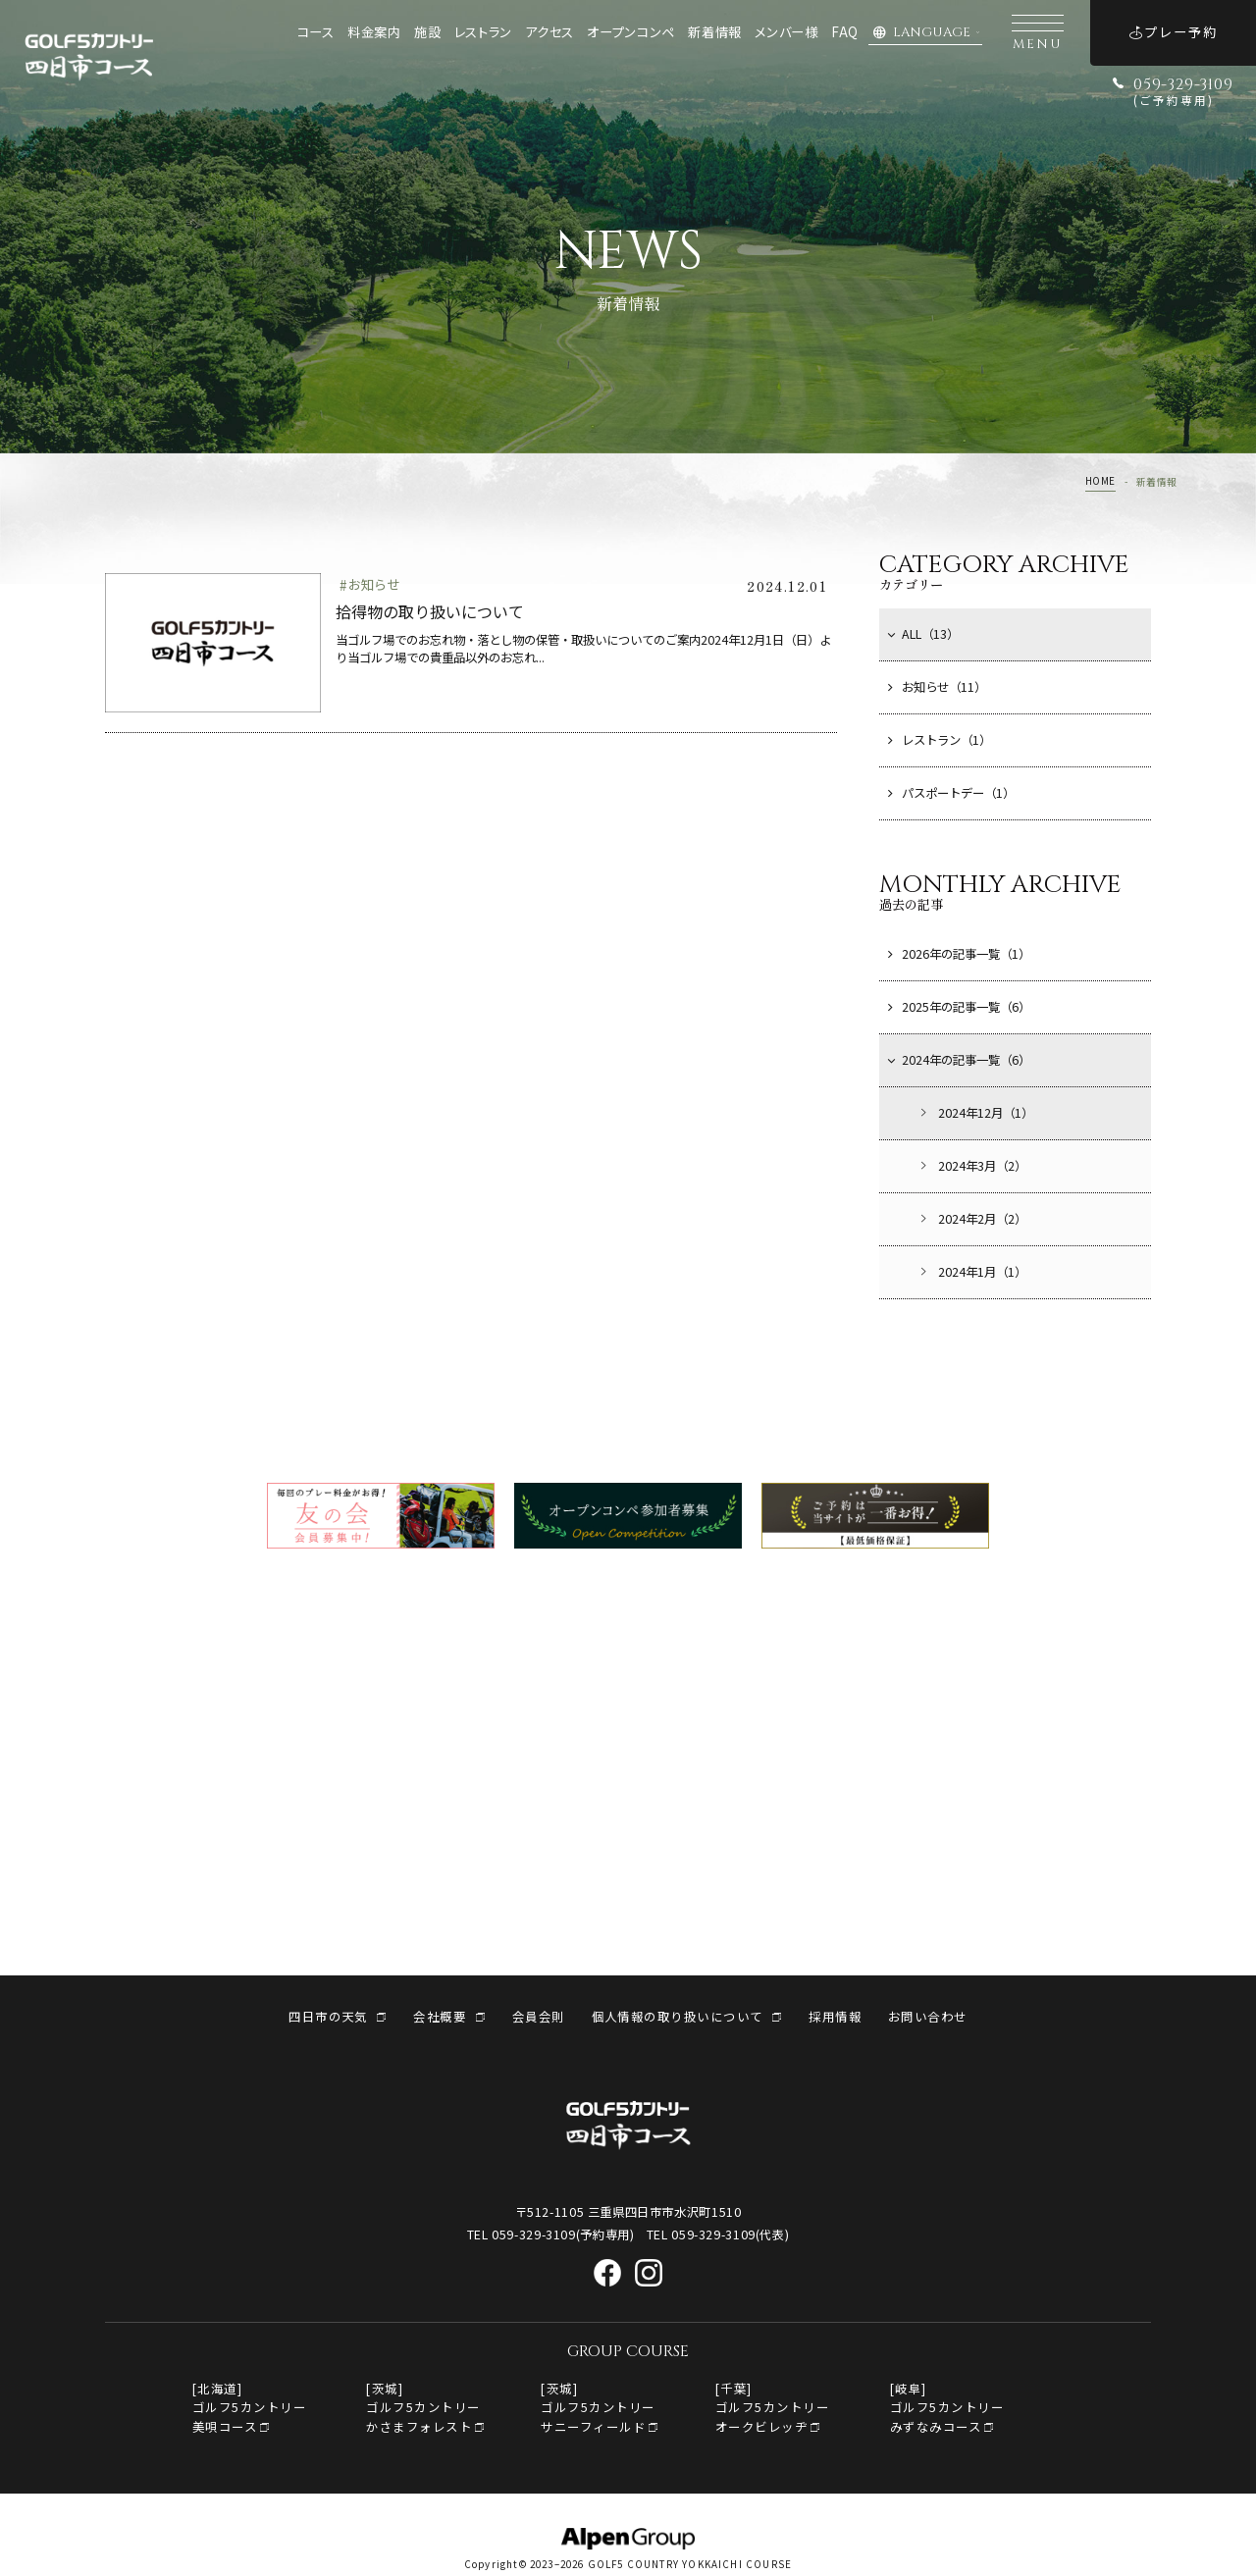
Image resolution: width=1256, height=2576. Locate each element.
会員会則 (538, 2016)
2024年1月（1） (971, 1272)
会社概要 (439, 2016)
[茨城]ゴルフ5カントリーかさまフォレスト (423, 2408)
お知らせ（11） (937, 687)
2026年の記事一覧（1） (959, 954)
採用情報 (835, 2016)
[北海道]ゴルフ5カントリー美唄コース (249, 2408)
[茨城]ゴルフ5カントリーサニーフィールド (597, 2408)
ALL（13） (923, 634)
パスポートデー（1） (951, 793)
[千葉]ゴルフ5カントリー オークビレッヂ (772, 2408)
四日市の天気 (328, 2016)
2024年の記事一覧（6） (959, 1060)
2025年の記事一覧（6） (959, 1007)
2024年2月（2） (971, 1219)
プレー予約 (1173, 32)
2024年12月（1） (975, 1113)
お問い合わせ (928, 2016)
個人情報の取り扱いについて (677, 2016)
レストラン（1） (939, 740)
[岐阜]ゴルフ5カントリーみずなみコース (947, 2408)
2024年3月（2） (971, 1166)
